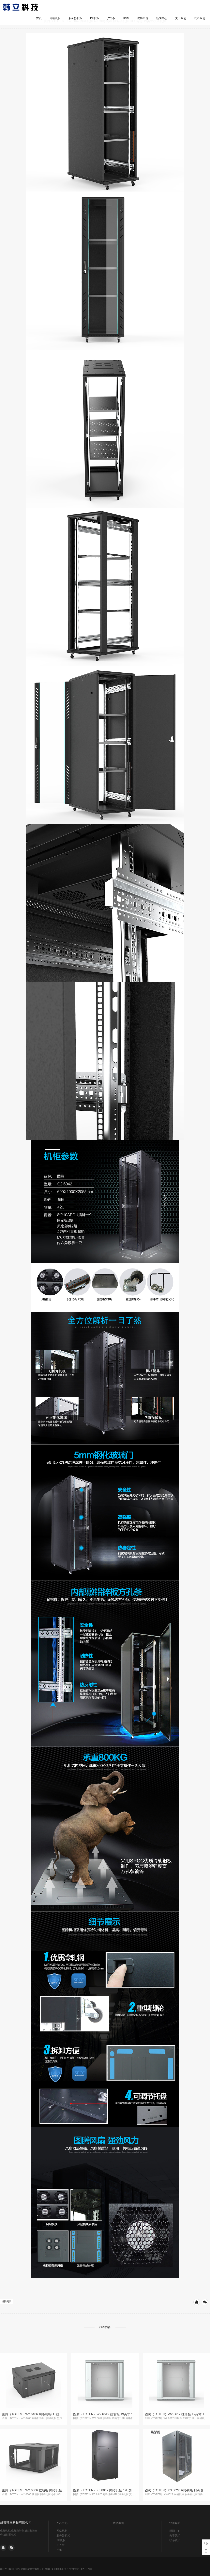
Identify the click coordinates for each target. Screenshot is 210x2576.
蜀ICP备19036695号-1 (57, 2569)
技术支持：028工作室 (80, 2569)
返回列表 (6, 2301)
